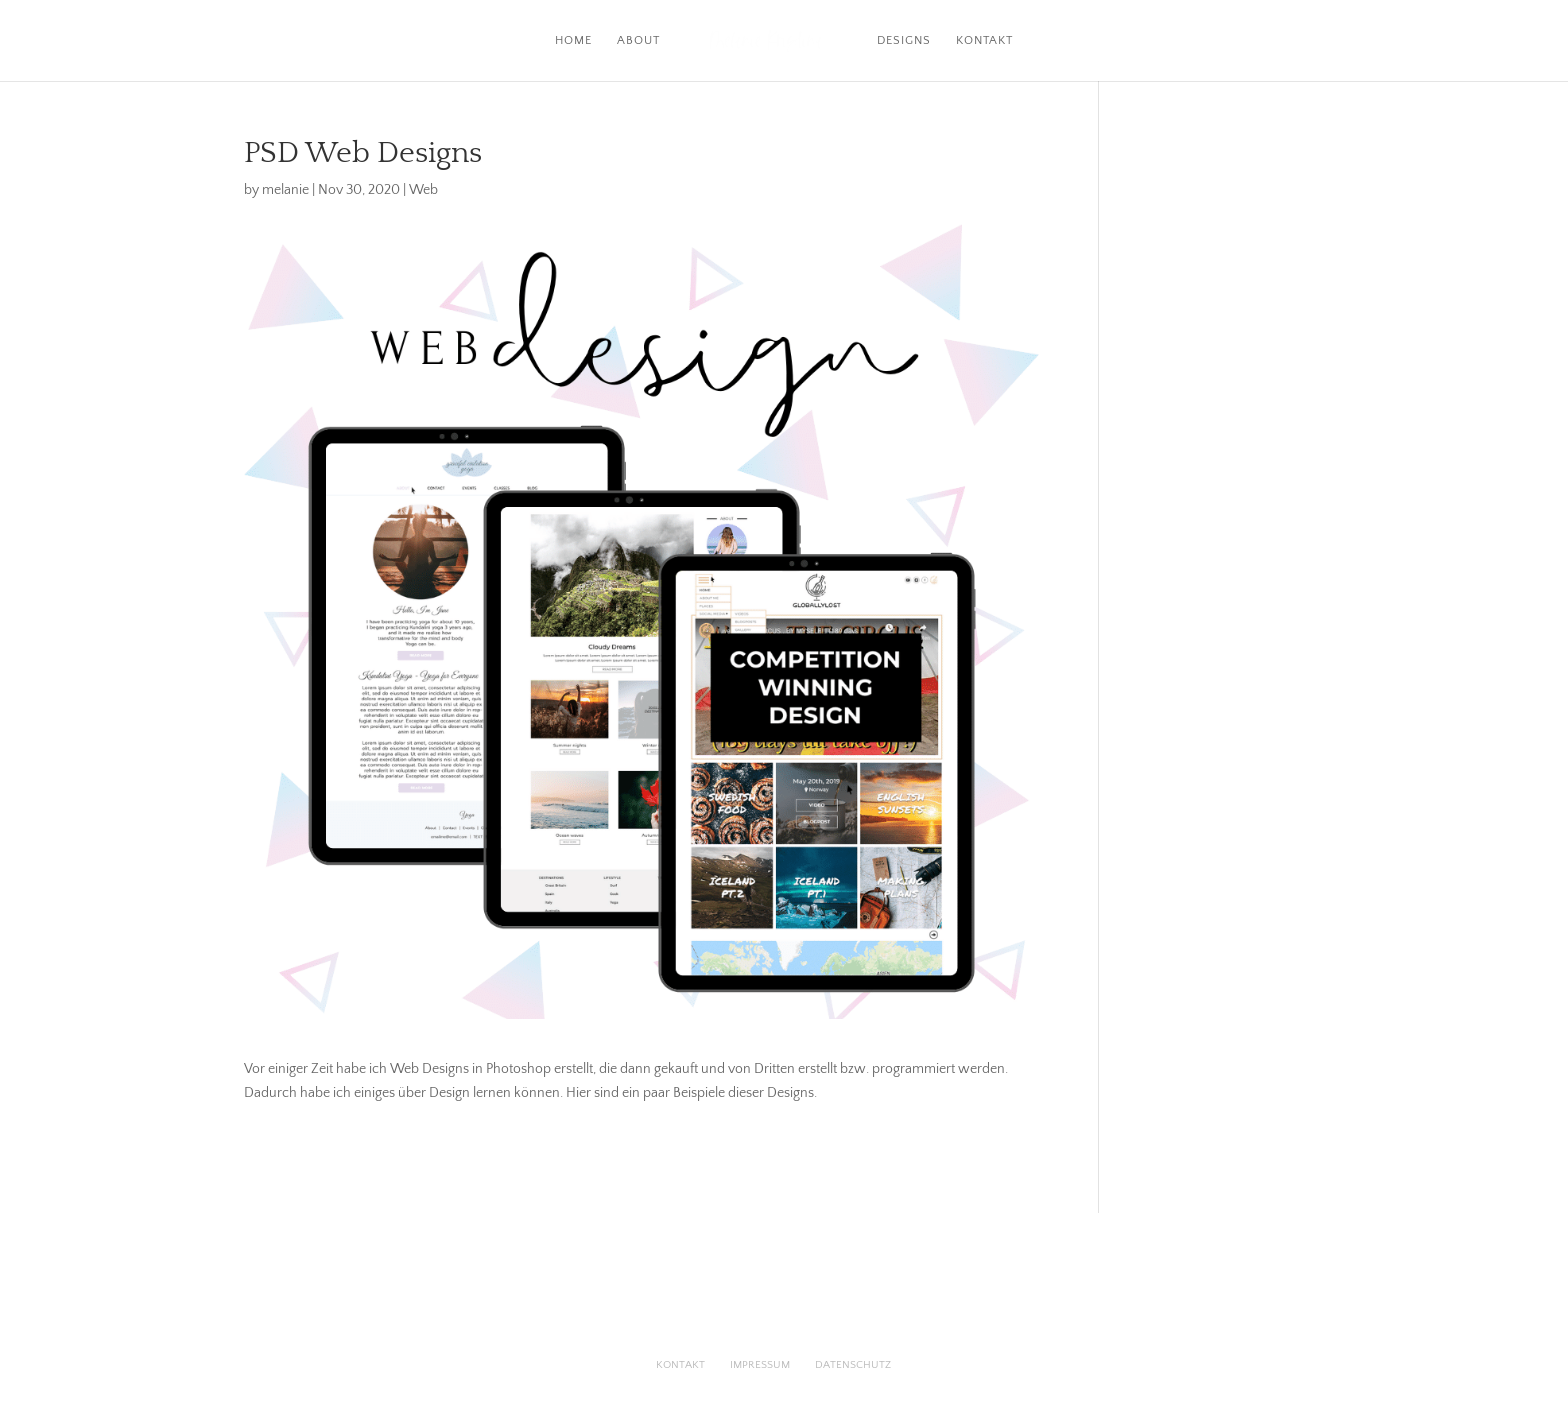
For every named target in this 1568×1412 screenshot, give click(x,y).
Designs (904, 40)
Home (573, 40)
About (638, 40)
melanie (285, 190)
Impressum (760, 1365)
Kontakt (984, 40)
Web (423, 190)
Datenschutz (853, 1365)
